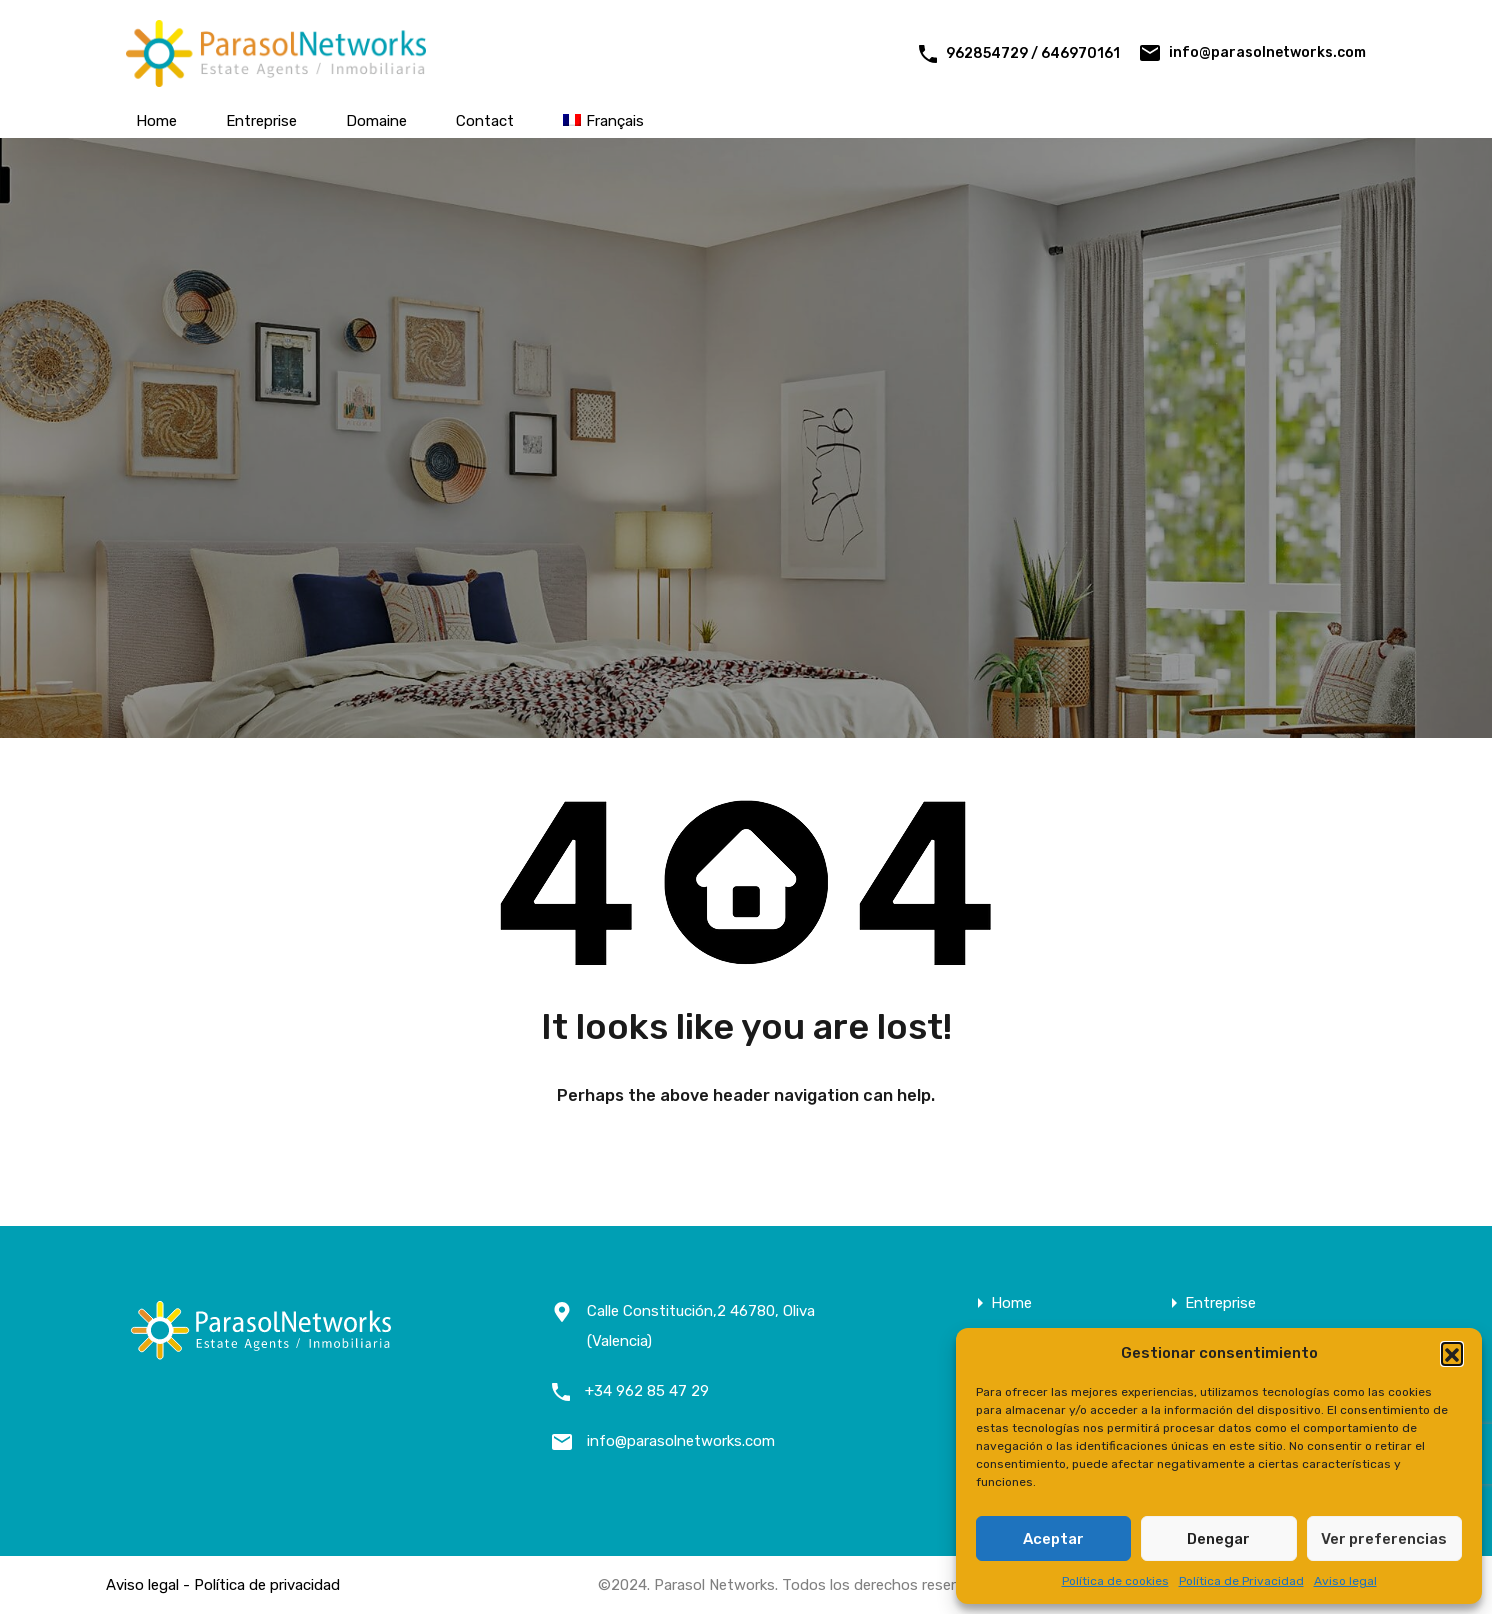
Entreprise (261, 121)
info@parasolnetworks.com (1267, 52)
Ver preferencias (1384, 1539)
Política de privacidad (267, 1585)
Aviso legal (1345, 1581)
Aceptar (1053, 1539)
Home (156, 121)
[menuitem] (603, 121)
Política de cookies (1115, 1581)
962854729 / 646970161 (1033, 53)
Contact (485, 121)
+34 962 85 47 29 (647, 1391)
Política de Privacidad (1241, 1581)
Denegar (1218, 1539)
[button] (1452, 1353)
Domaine (376, 121)
